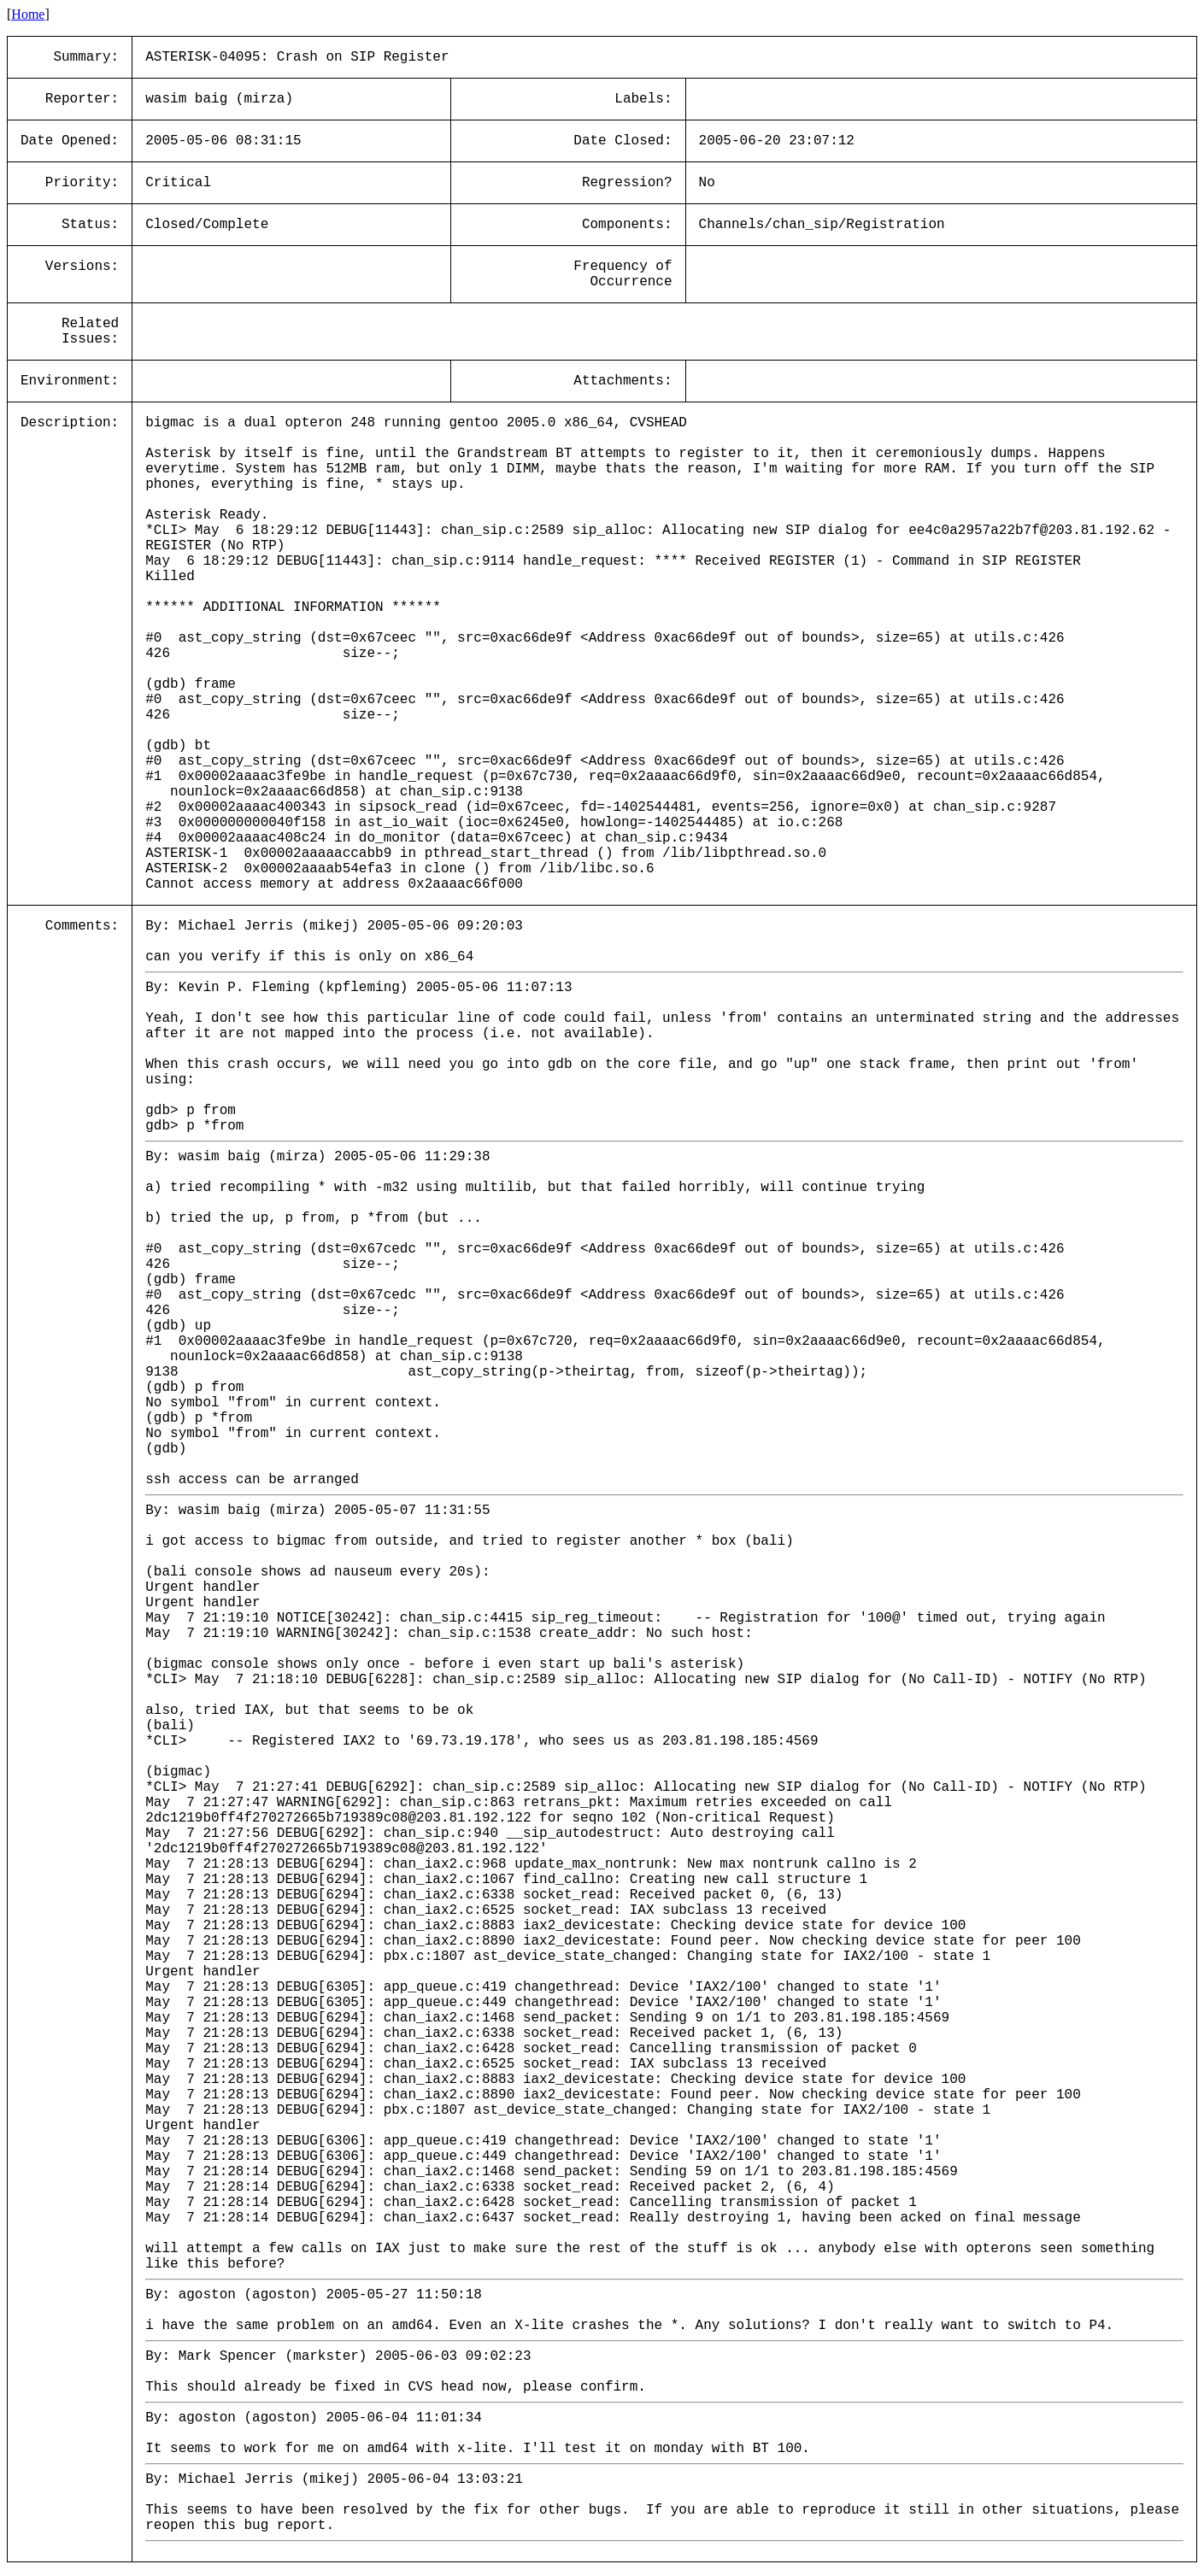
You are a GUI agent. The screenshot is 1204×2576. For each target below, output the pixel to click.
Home (27, 14)
